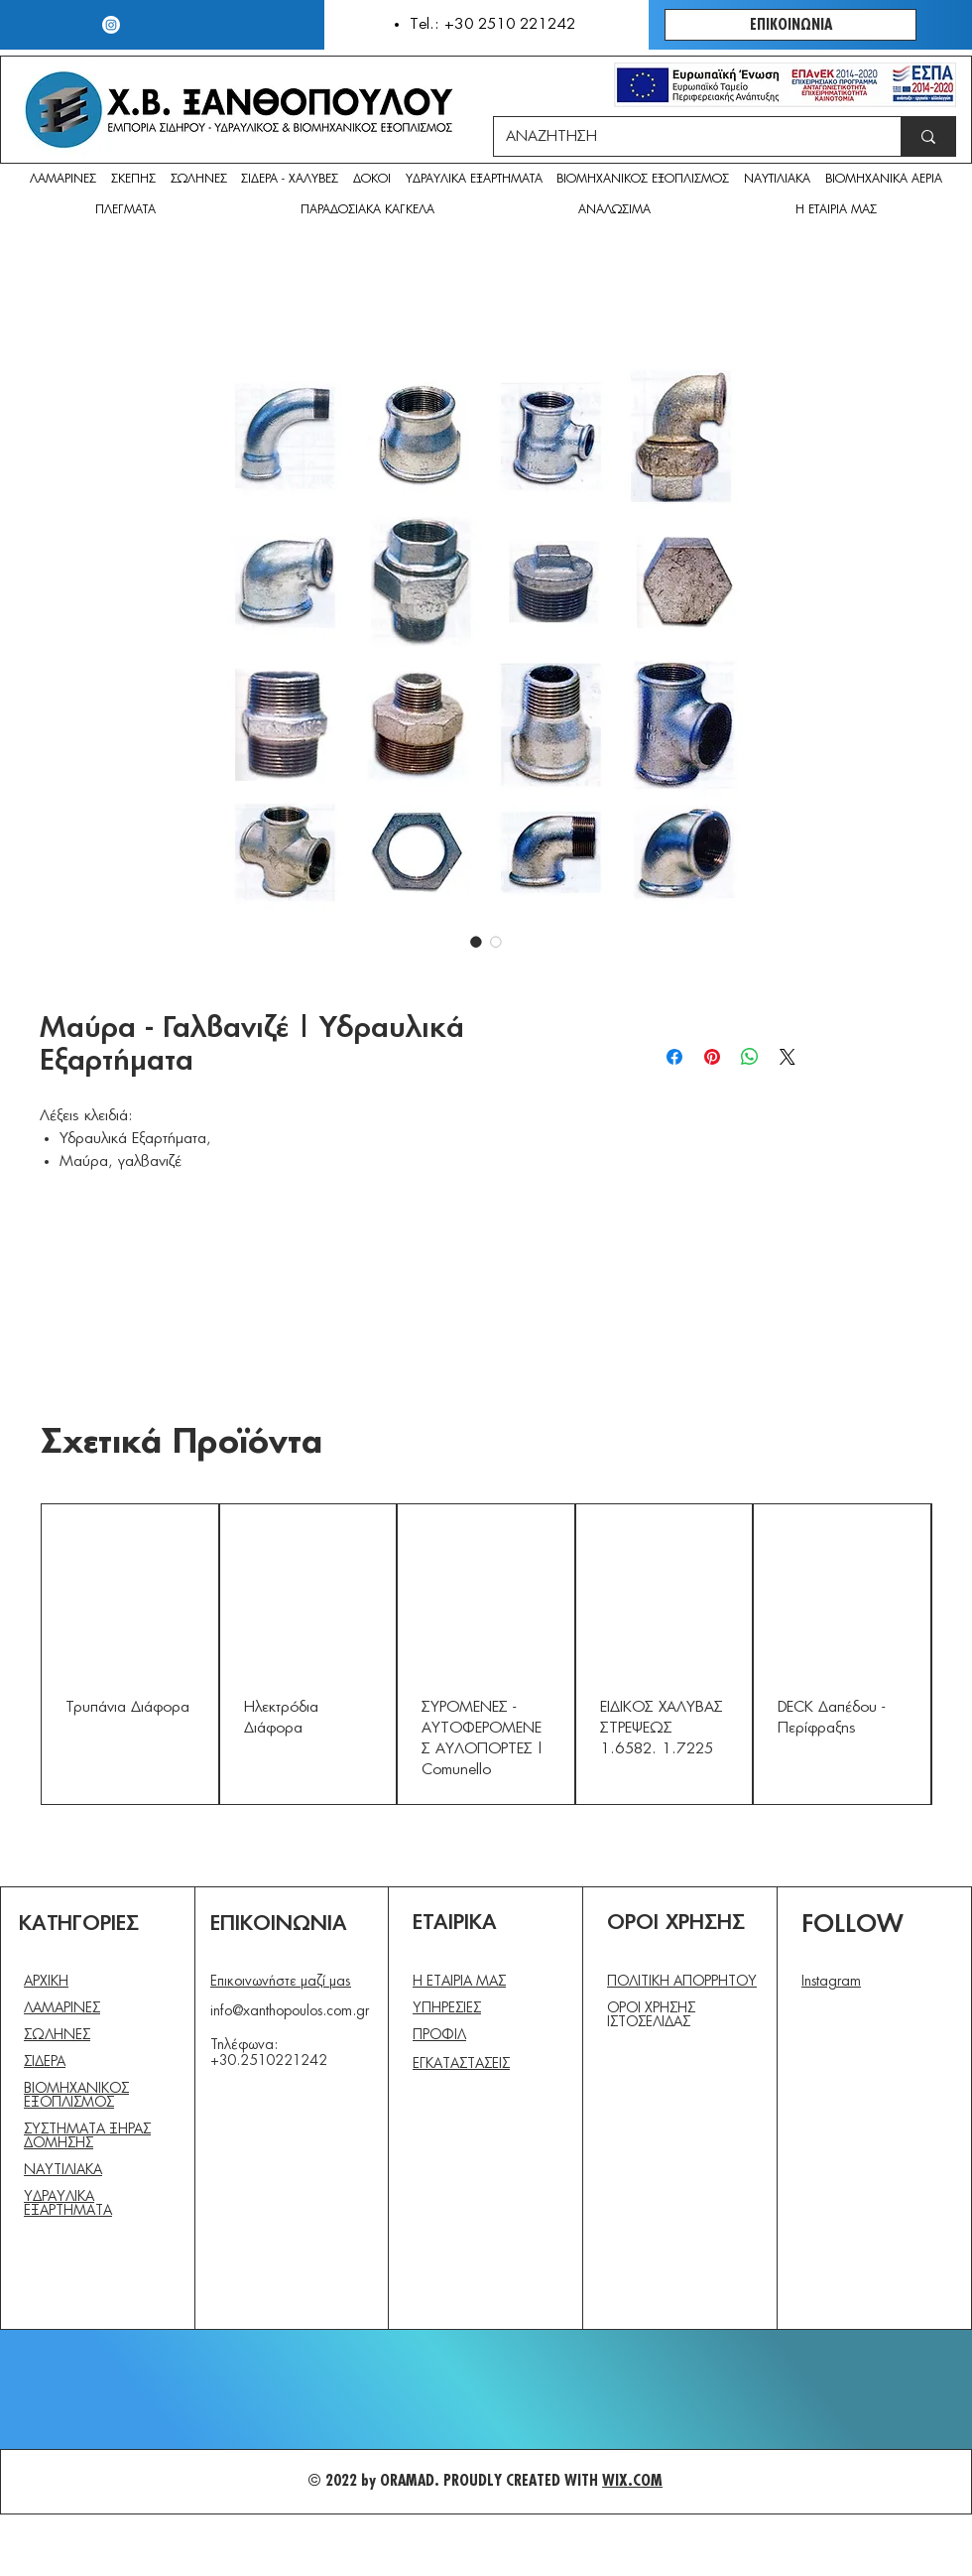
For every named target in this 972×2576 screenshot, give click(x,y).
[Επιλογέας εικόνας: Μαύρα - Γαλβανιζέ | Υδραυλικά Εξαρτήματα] (476, 942)
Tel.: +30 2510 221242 (492, 24)
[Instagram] (111, 25)
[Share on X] (787, 1057)
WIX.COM (632, 2481)
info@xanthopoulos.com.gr (289, 2011)
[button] (615, 210)
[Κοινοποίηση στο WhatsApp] (750, 1057)
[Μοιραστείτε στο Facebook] (674, 1057)
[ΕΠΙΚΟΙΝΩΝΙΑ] (790, 25)
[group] (486, 1654)
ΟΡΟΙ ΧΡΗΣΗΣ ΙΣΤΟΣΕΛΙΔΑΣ (651, 2015)
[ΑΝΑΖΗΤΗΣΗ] (682, 136)
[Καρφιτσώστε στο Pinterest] (712, 1057)
